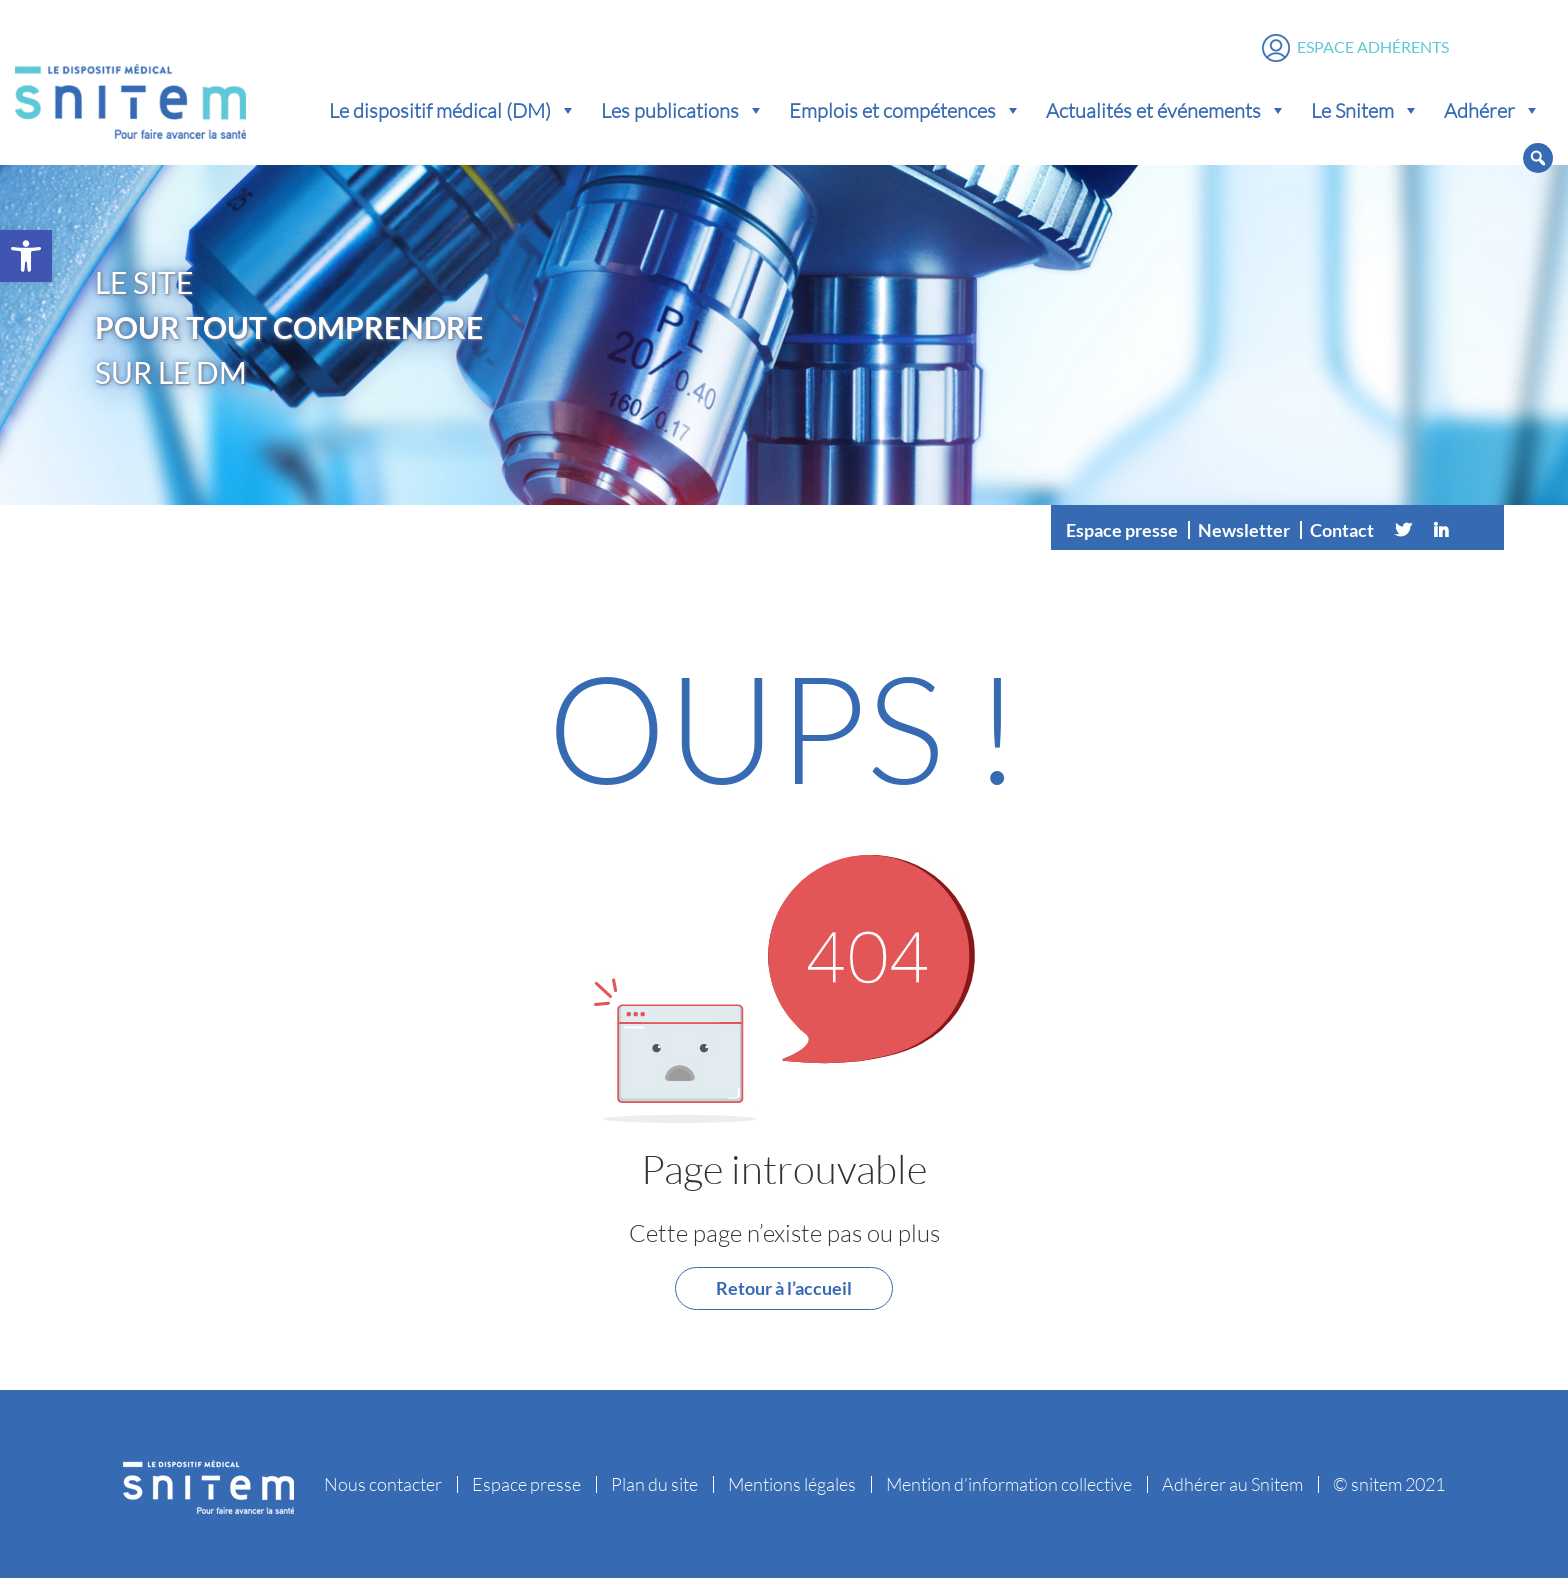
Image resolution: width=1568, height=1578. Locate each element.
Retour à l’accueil (784, 1288)
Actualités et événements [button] (1166, 110)
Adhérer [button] (1492, 110)
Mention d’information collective (1009, 1484)
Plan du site (654, 1484)
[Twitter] (1403, 530)
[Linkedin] (1441, 530)
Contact (1342, 530)
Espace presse (1122, 530)
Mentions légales (792, 1484)
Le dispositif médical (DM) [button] (453, 110)
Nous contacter (383, 1484)
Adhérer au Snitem (1232, 1484)
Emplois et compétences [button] (905, 110)
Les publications (683, 110)
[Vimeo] (1479, 530)
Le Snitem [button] (1365, 110)
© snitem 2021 (1389, 1484)
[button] (26, 256)
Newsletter (1244, 530)
